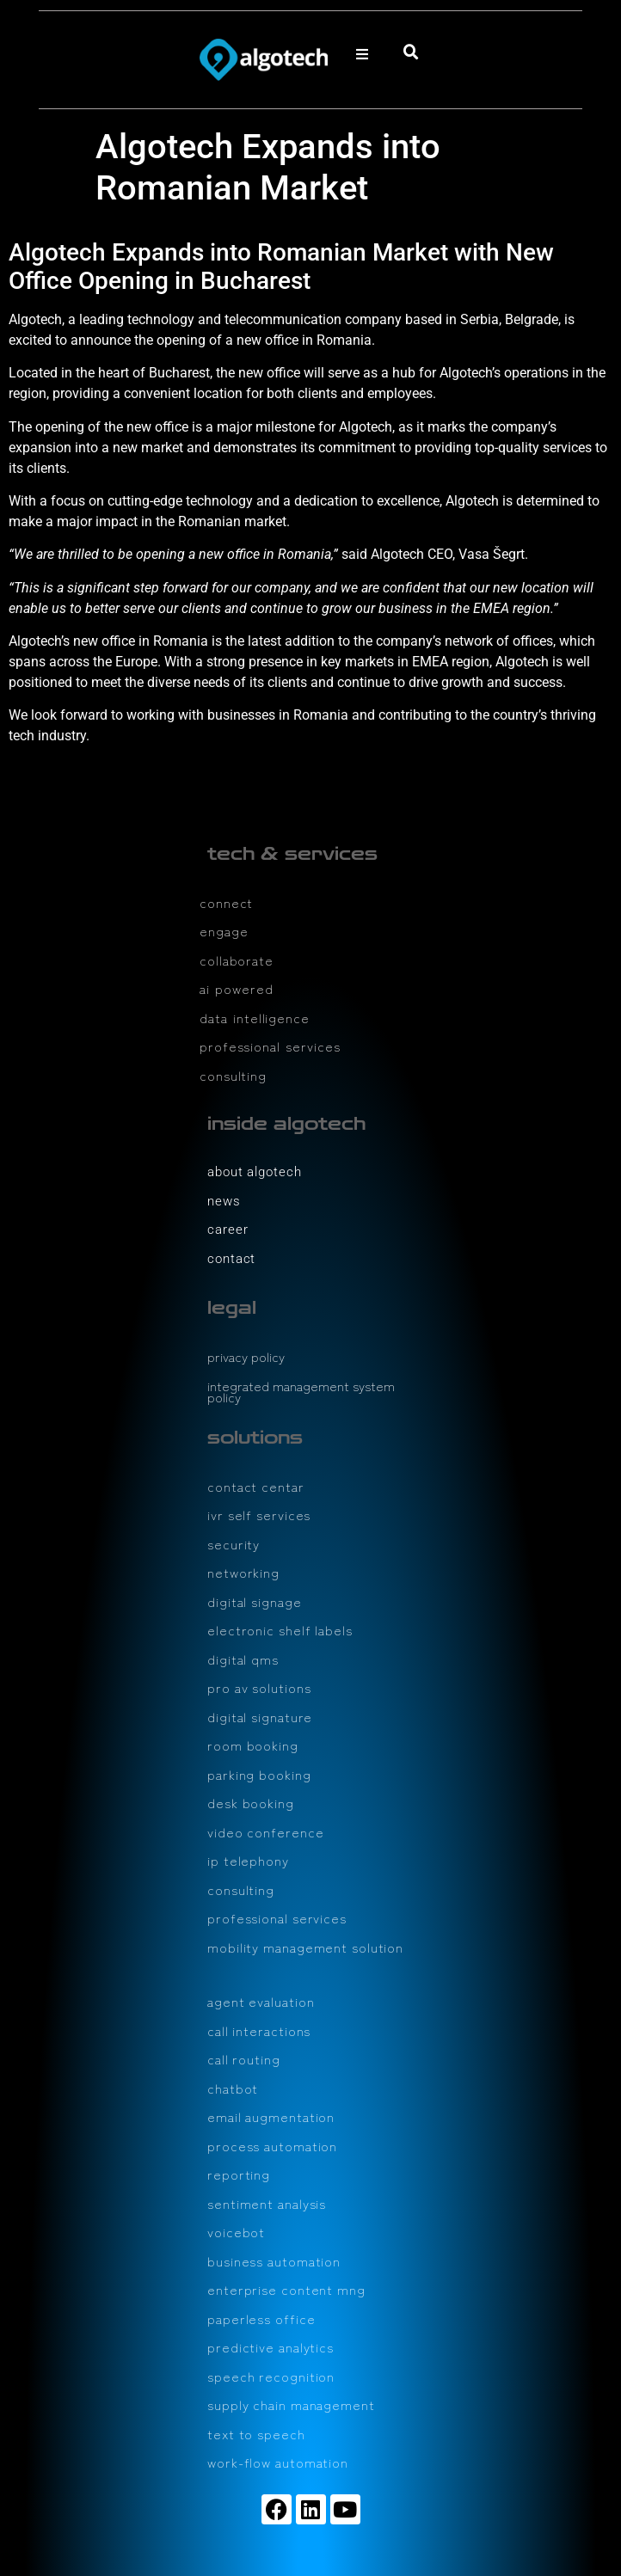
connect (226, 902)
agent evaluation (260, 2001)
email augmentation (271, 2116)
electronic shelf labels (280, 1630)
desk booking (250, 1803)
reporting (238, 2174)
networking (243, 1572)
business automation (274, 2261)
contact (231, 1259)
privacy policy (246, 1356)
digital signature (259, 1717)
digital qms (243, 1659)
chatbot (232, 2088)
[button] (362, 54)
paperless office (261, 2318)
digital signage (254, 1601)
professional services (270, 1046)
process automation (272, 2146)
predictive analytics (270, 2347)
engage (224, 931)
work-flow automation (277, 2462)
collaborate (237, 960)
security (233, 1544)
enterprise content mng (286, 2289)
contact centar (255, 1486)
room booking (252, 1745)
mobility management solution (305, 1947)
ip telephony (248, 1860)
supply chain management (291, 2404)
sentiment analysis (266, 2203)
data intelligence (255, 1018)
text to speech (256, 2434)
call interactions (258, 2030)
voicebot (236, 2232)
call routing (243, 2059)
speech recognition (271, 2376)
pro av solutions (258, 1687)
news (224, 1201)
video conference (265, 1832)
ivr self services (258, 1515)
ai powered (237, 988)
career (227, 1229)
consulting (233, 1075)
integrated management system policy (301, 1392)
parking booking (259, 1774)
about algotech (254, 1172)
